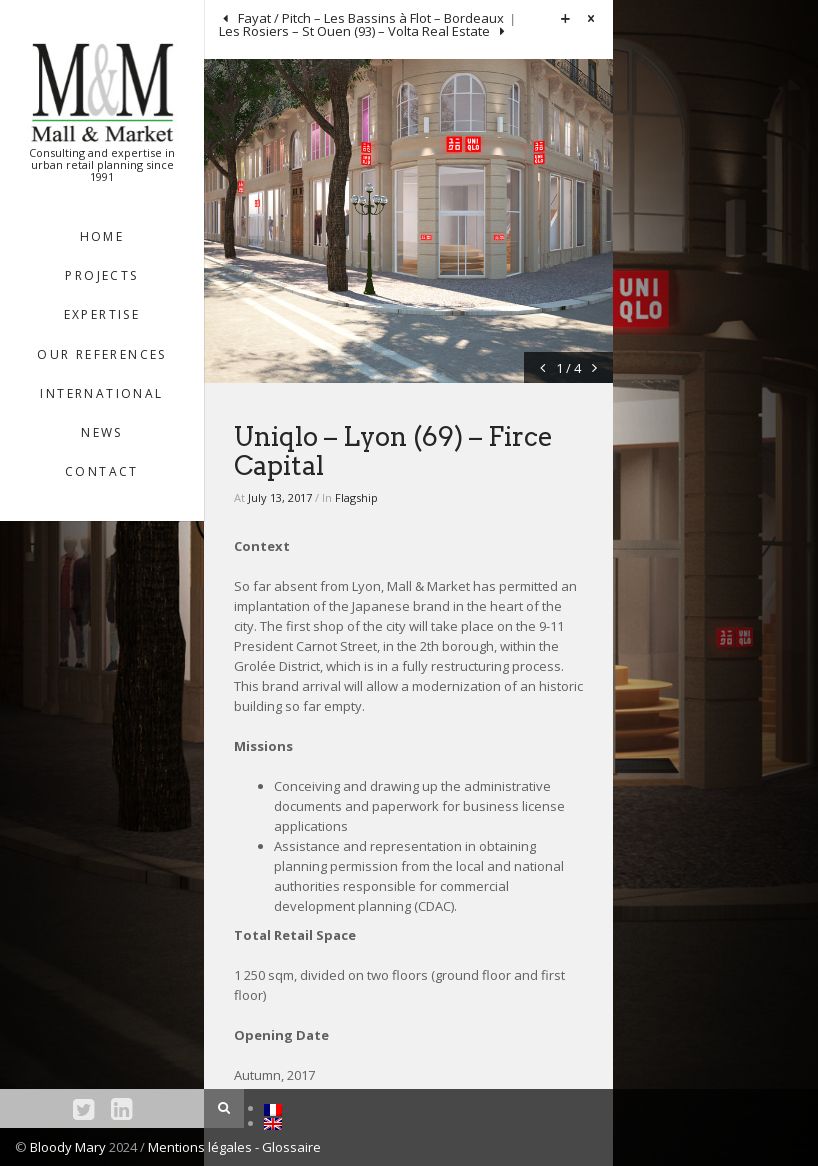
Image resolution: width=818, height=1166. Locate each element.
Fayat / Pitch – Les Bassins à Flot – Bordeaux (369, 18)
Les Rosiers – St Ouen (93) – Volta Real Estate (356, 31)
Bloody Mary (68, 1147)
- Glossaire (288, 1147)
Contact (102, 471)
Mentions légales (201, 1147)
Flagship (356, 497)
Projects (101, 275)
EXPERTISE (102, 314)
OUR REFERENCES (102, 354)
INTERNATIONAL (101, 393)
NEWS (102, 432)
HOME (102, 236)
